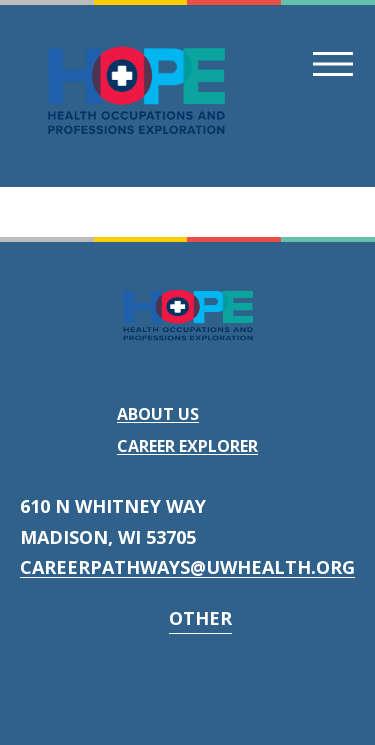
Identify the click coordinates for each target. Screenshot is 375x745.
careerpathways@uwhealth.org (187, 567)
